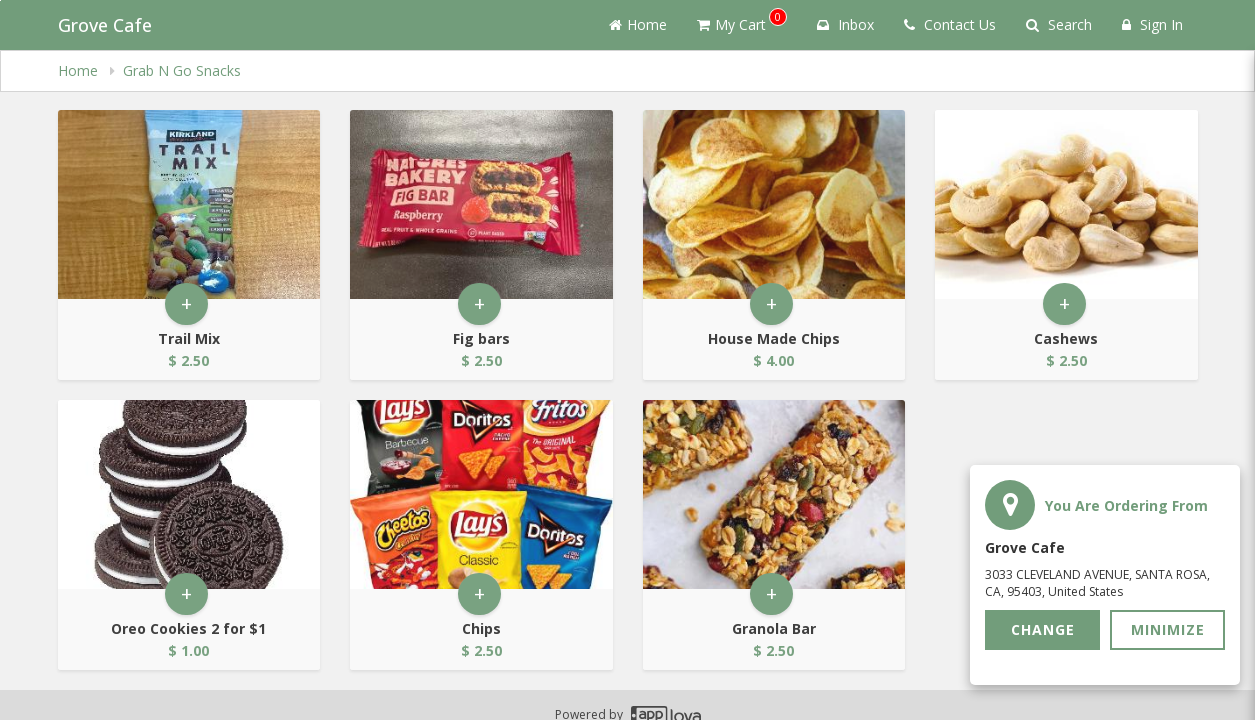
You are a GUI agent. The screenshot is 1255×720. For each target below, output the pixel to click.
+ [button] (186, 303)
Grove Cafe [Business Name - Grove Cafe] (105, 25)
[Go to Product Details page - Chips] (481, 494)
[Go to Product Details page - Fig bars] (481, 204)
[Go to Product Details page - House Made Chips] (774, 204)
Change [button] (1043, 629)
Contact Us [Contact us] (950, 24)
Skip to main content (0, 0)
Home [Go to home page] (638, 24)
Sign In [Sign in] (1152, 24)
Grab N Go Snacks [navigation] (182, 70)
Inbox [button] (845, 24)
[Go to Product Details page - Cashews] (1066, 204)
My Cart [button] (742, 21)
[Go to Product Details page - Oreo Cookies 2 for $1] (189, 494)
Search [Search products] (1059, 24)
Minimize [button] (1168, 629)
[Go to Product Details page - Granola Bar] (774, 494)
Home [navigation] (80, 70)
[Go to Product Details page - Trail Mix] (189, 204)
